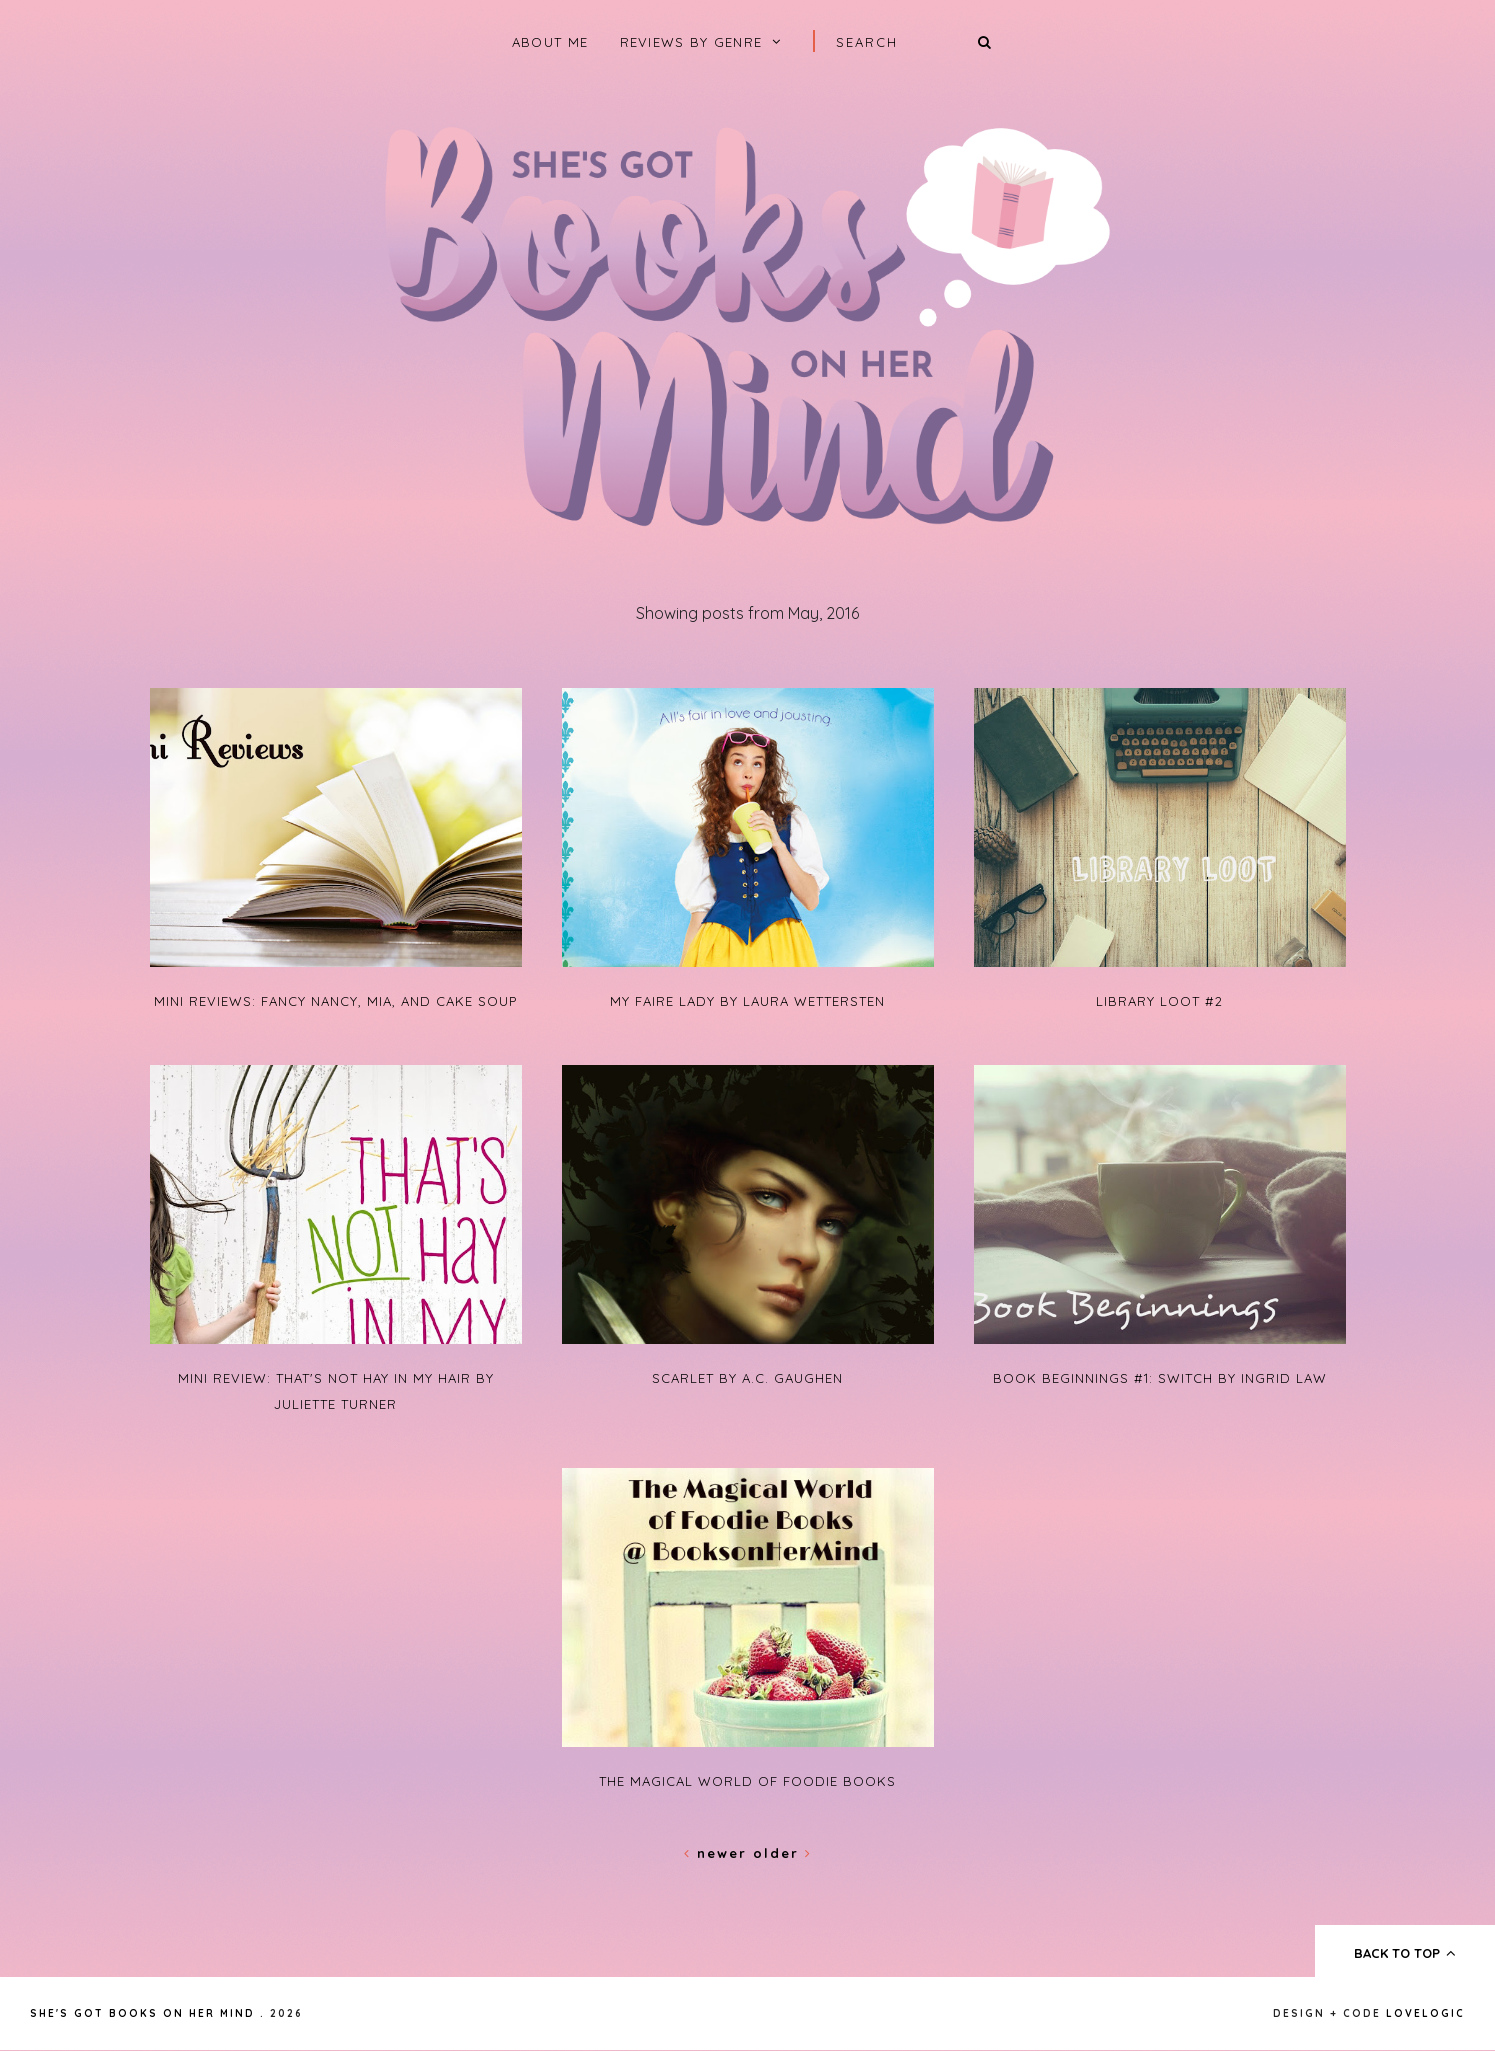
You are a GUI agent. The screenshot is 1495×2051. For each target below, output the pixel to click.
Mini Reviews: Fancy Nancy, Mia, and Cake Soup (335, 1001)
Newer (718, 1853)
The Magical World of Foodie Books (747, 1781)
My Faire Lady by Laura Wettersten (747, 1001)
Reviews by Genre (691, 42)
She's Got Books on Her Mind (142, 2013)
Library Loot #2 (1159, 1001)
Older (782, 1853)
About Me (550, 42)
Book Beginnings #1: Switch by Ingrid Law (1160, 1378)
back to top (1405, 1953)
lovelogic (1425, 2013)
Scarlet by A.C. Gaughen (747, 1378)
